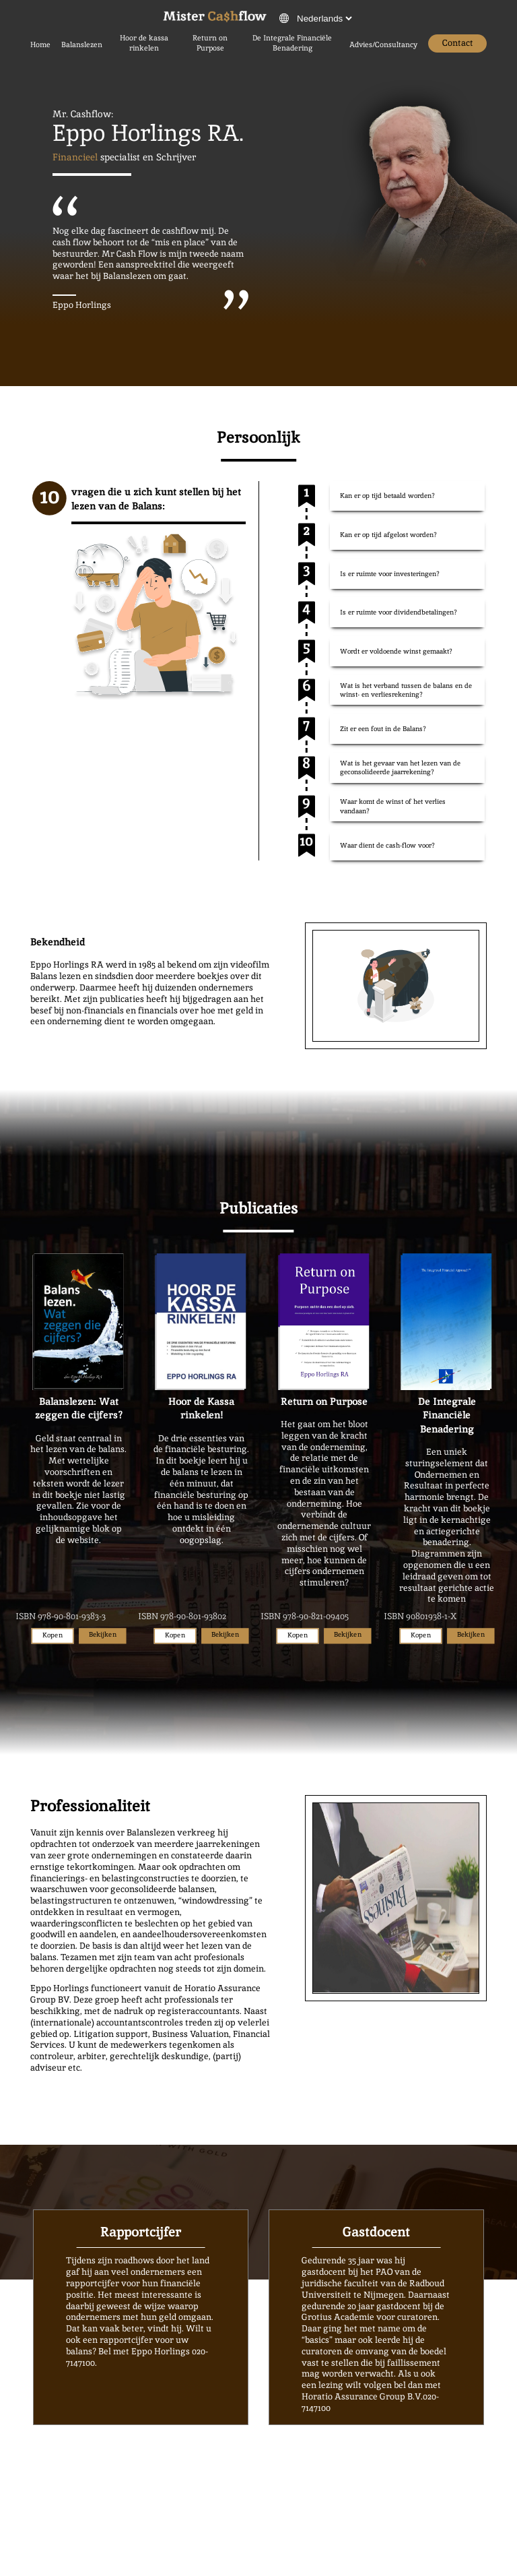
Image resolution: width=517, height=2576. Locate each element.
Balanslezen (81, 44)
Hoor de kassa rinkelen (144, 43)
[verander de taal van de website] (324, 18)
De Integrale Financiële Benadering (292, 43)
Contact (457, 43)
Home (40, 44)
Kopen (52, 1635)
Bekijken (102, 1634)
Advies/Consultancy (383, 44)
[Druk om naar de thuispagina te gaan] (215, 18)
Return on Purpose (210, 43)
